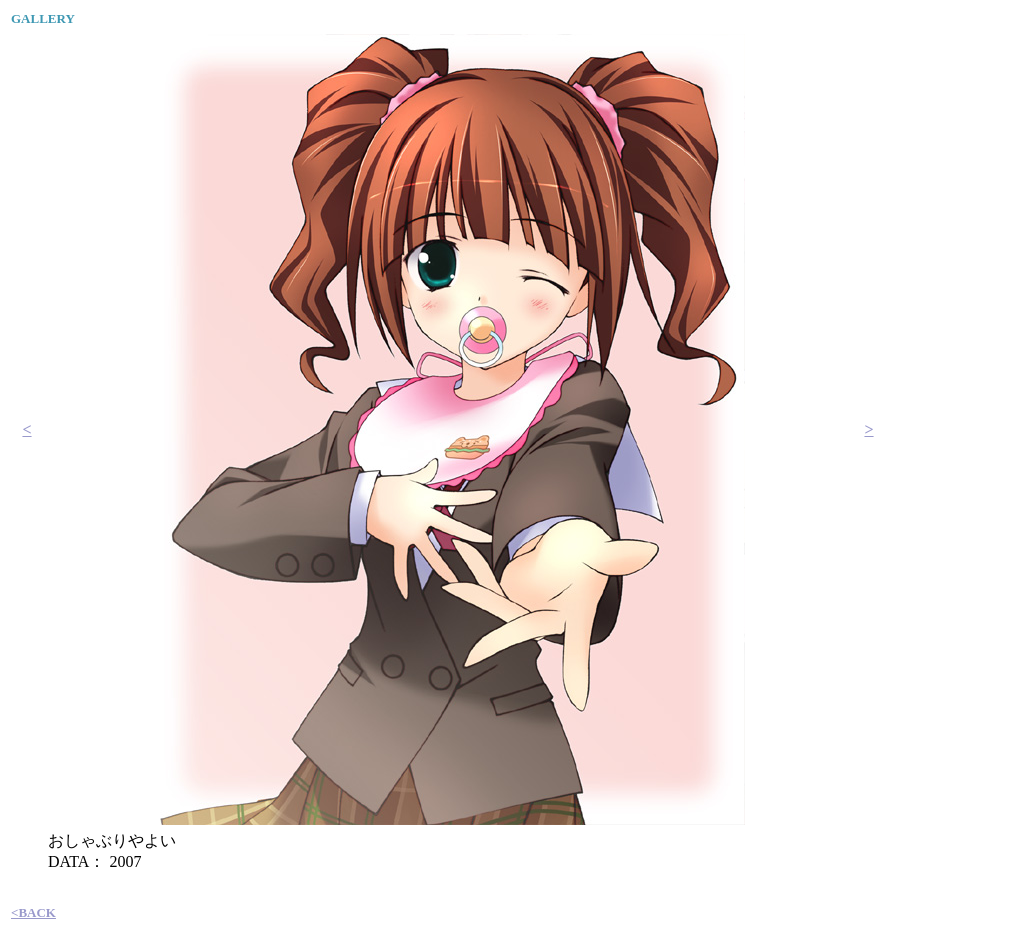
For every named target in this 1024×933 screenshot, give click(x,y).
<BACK (33, 912)
